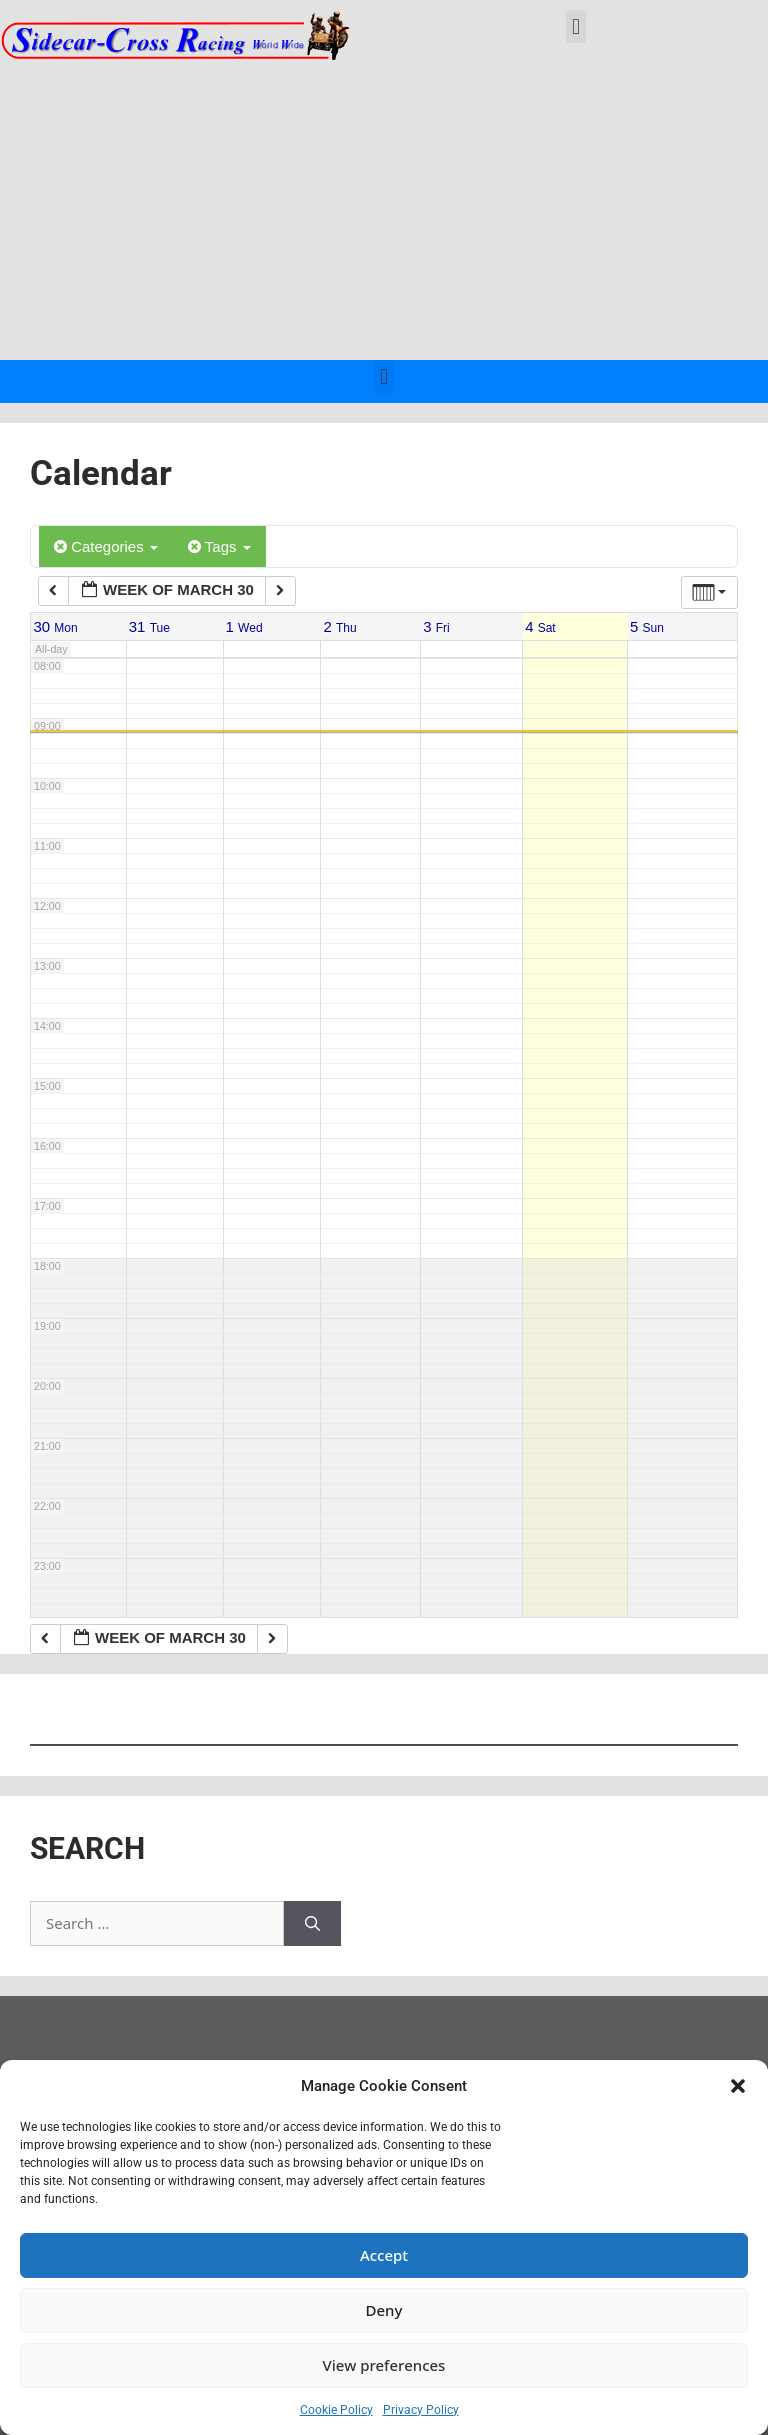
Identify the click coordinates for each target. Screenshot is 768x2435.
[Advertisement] (384, 210)
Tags (219, 546)
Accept (384, 2255)
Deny (384, 2310)
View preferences (384, 2365)
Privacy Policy (421, 2410)
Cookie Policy (336, 2410)
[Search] (312, 1923)
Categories (106, 546)
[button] (738, 2086)
